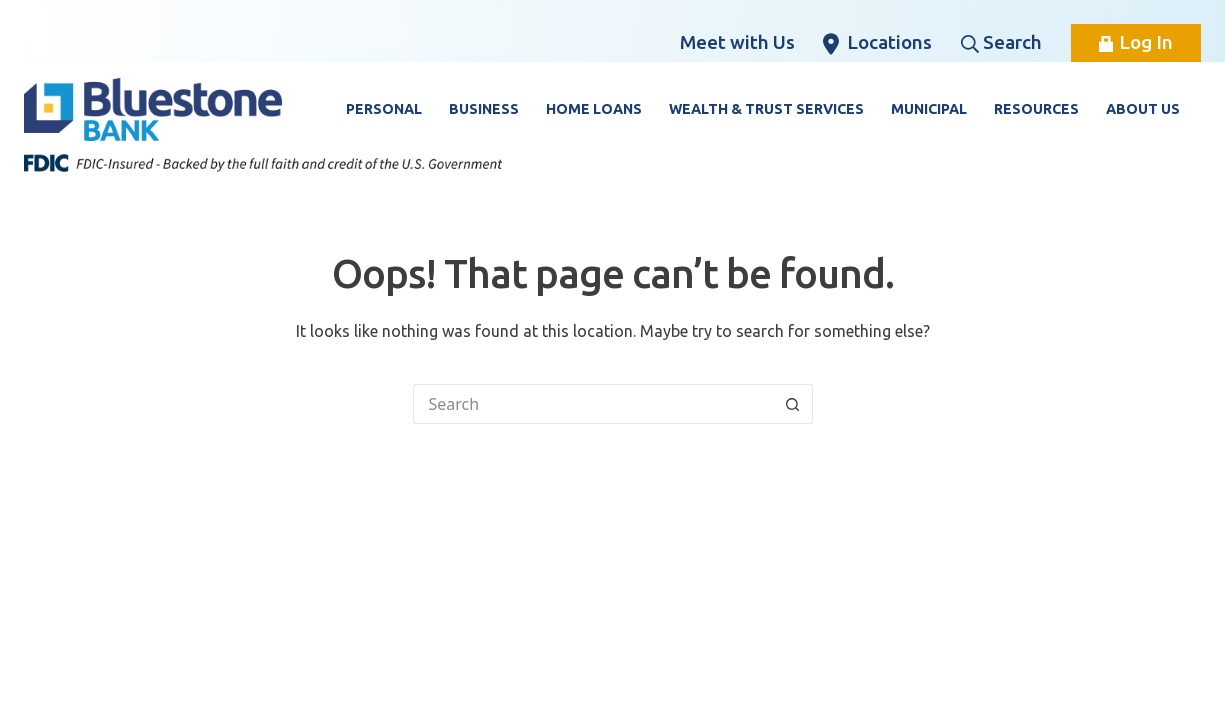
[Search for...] (593, 404)
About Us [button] (1143, 109)
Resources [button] (1036, 109)
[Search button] (793, 404)
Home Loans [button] (594, 109)
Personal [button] (384, 109)
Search (1001, 42)
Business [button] (484, 109)
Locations (877, 43)
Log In (1136, 42)
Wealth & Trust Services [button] (766, 109)
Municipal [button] (929, 109)
